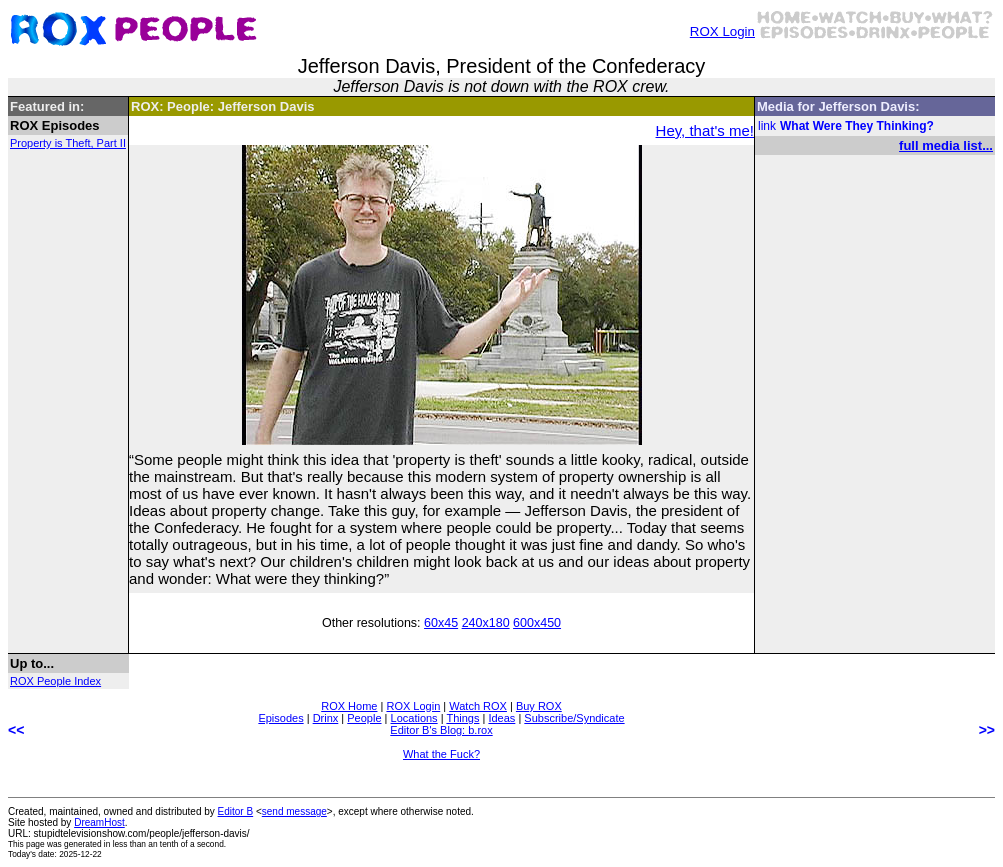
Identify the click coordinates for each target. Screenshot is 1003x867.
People (364, 718)
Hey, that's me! (705, 130)
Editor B (236, 811)
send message (294, 811)
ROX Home (349, 706)
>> (987, 730)
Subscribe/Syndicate (574, 718)
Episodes (280, 718)
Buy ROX (539, 706)
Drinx (326, 718)
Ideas (501, 718)
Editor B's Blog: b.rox (441, 730)
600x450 (537, 623)
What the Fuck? (441, 754)
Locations (414, 718)
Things (462, 718)
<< (16, 730)
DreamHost (99, 822)
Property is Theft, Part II (68, 143)
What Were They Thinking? (857, 126)
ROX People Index (55, 681)
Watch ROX (478, 706)
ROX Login (722, 31)
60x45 (441, 623)
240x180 (486, 623)
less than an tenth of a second (168, 844)
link (767, 126)
